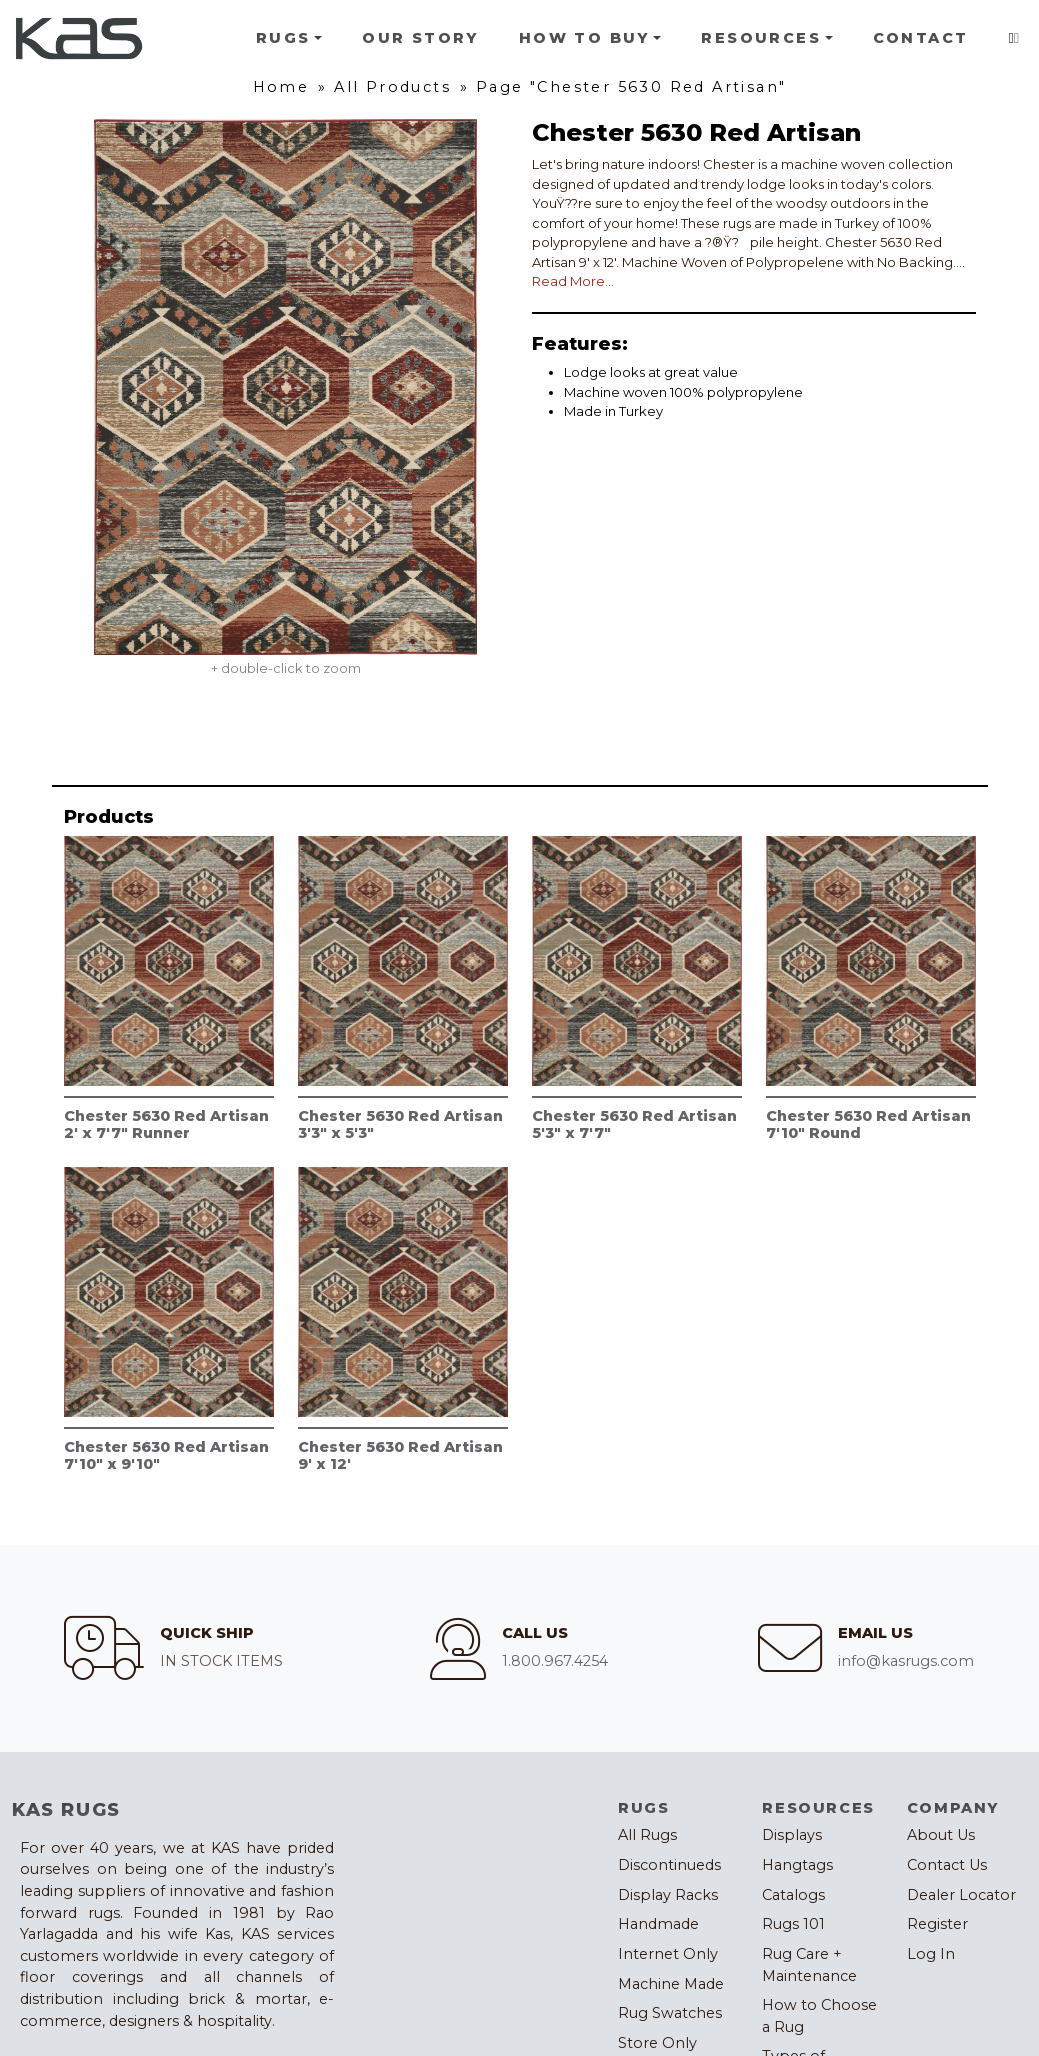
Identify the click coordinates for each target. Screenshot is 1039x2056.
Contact (921, 38)
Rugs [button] (283, 38)
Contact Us (947, 1865)
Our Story (420, 38)
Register (937, 1924)
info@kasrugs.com (906, 1661)
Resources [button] (761, 38)
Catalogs (793, 1895)
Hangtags (797, 1865)
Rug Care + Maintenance (809, 1965)
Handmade (658, 1924)
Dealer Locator (961, 1895)
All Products (392, 87)
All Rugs (647, 1835)
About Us (941, 1835)
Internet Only (668, 1954)
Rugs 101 (793, 1924)
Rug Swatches (670, 2013)
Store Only (657, 2043)
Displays (792, 1835)
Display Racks (668, 1895)
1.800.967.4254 (555, 1661)
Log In (931, 1954)
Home (281, 87)
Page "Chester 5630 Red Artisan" (631, 87)
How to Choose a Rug (819, 2016)
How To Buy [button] (584, 38)
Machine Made (671, 1984)
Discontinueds (669, 1865)
